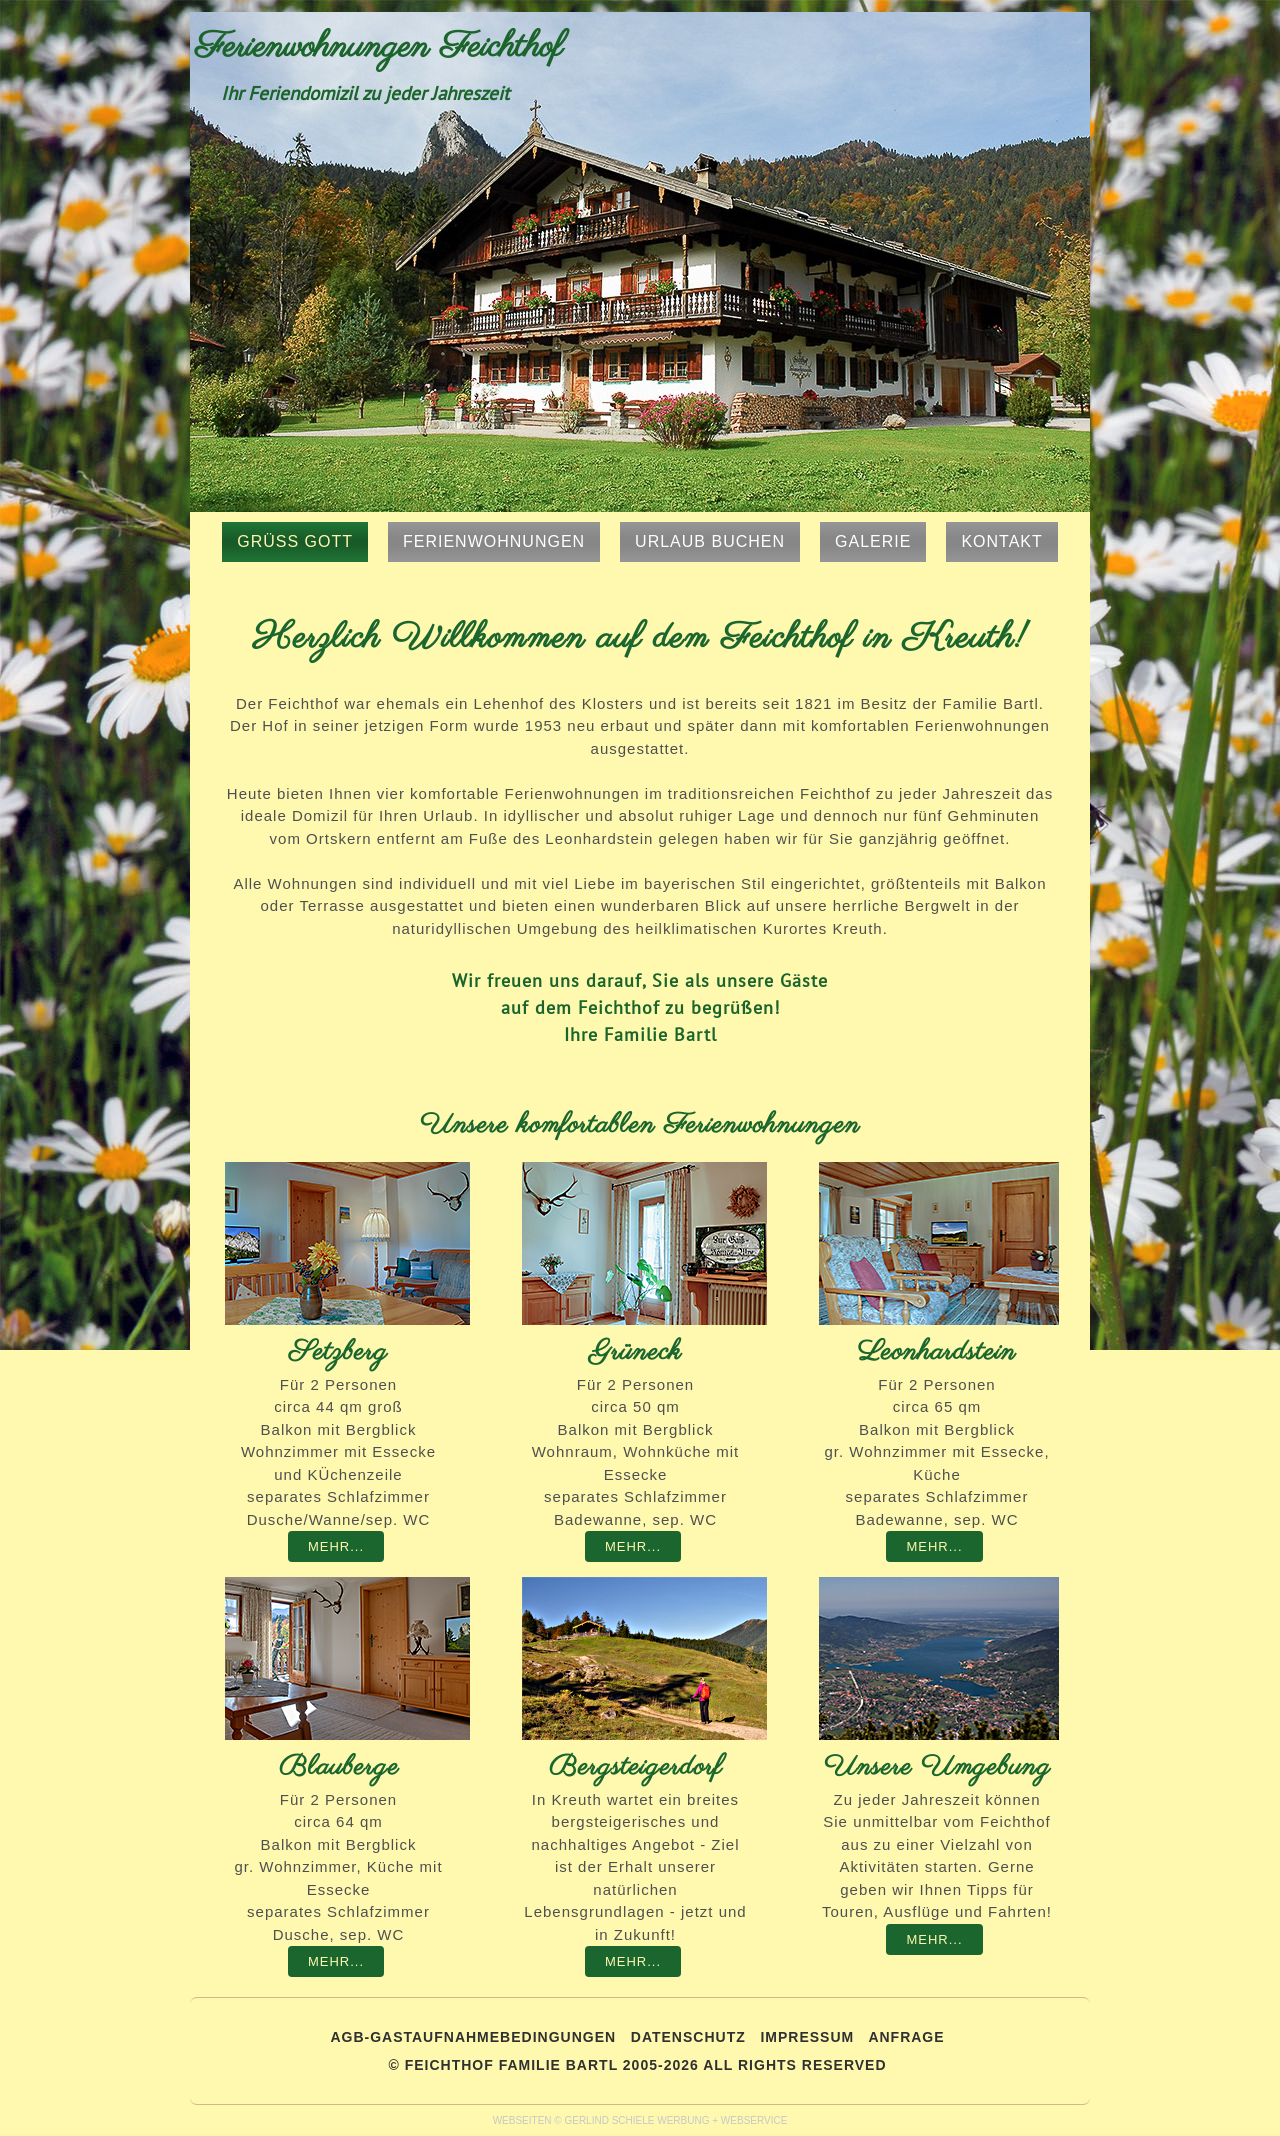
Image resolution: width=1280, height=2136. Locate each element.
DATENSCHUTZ (688, 2037)
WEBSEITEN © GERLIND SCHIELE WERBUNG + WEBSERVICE (640, 2120)
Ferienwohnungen (494, 541)
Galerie (873, 541)
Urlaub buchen (710, 541)
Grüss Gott (295, 541)
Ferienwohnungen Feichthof (378, 47)
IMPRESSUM (807, 2037)
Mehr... (336, 1546)
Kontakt (1001, 541)
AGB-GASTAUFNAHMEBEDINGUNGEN (473, 2037)
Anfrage (906, 2037)
